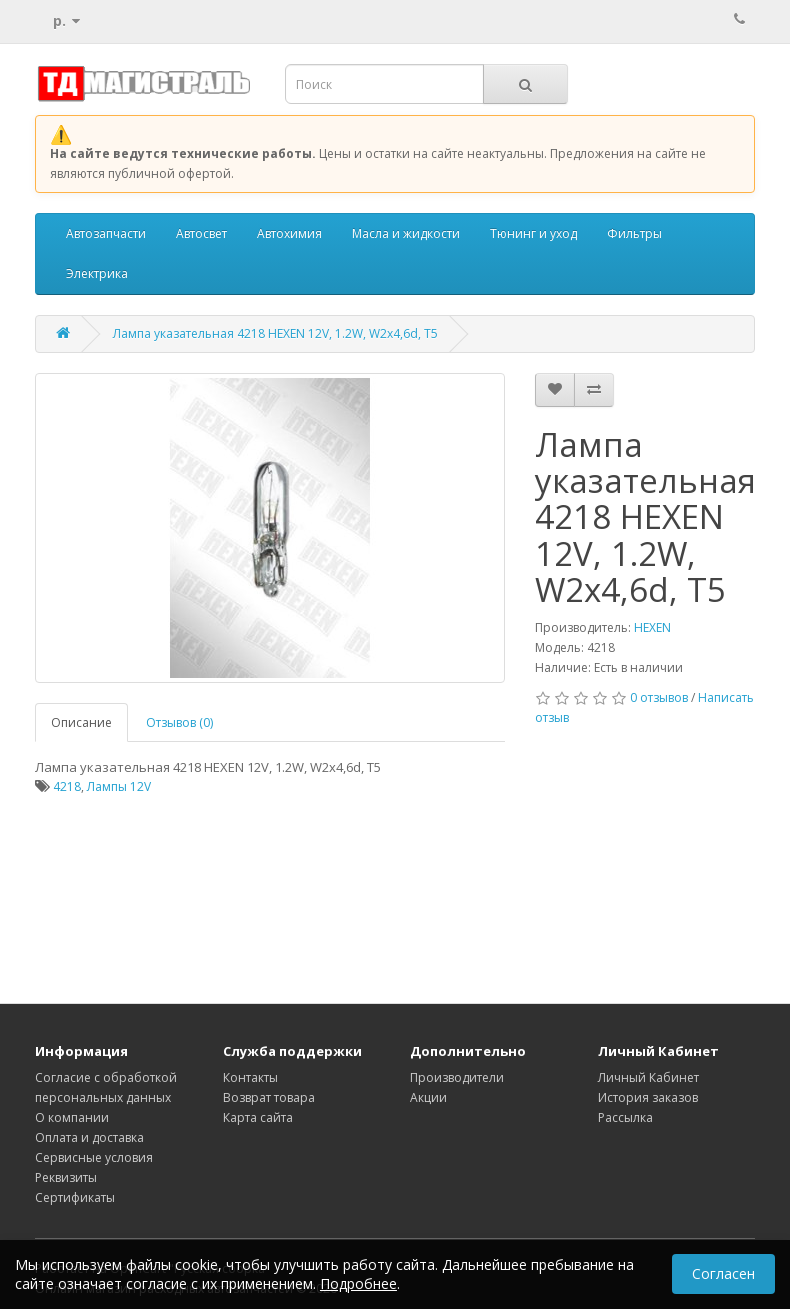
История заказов (648, 1097)
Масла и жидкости (406, 233)
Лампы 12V (119, 786)
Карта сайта (258, 1117)
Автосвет (201, 233)
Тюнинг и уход (533, 233)
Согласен (723, 1273)
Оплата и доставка (89, 1137)
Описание (81, 722)
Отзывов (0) (179, 722)
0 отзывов (659, 697)
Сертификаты (75, 1197)
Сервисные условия (94, 1157)
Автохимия (289, 233)
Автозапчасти (106, 233)
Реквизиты (66, 1177)
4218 (67, 786)
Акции (428, 1097)
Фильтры (634, 233)
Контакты (250, 1077)
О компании (72, 1117)
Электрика (97, 273)
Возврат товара (269, 1097)
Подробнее (358, 1283)
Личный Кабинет (648, 1077)
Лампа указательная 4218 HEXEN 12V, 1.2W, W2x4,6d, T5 (275, 333)
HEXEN (652, 627)
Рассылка (625, 1117)
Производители (457, 1077)
